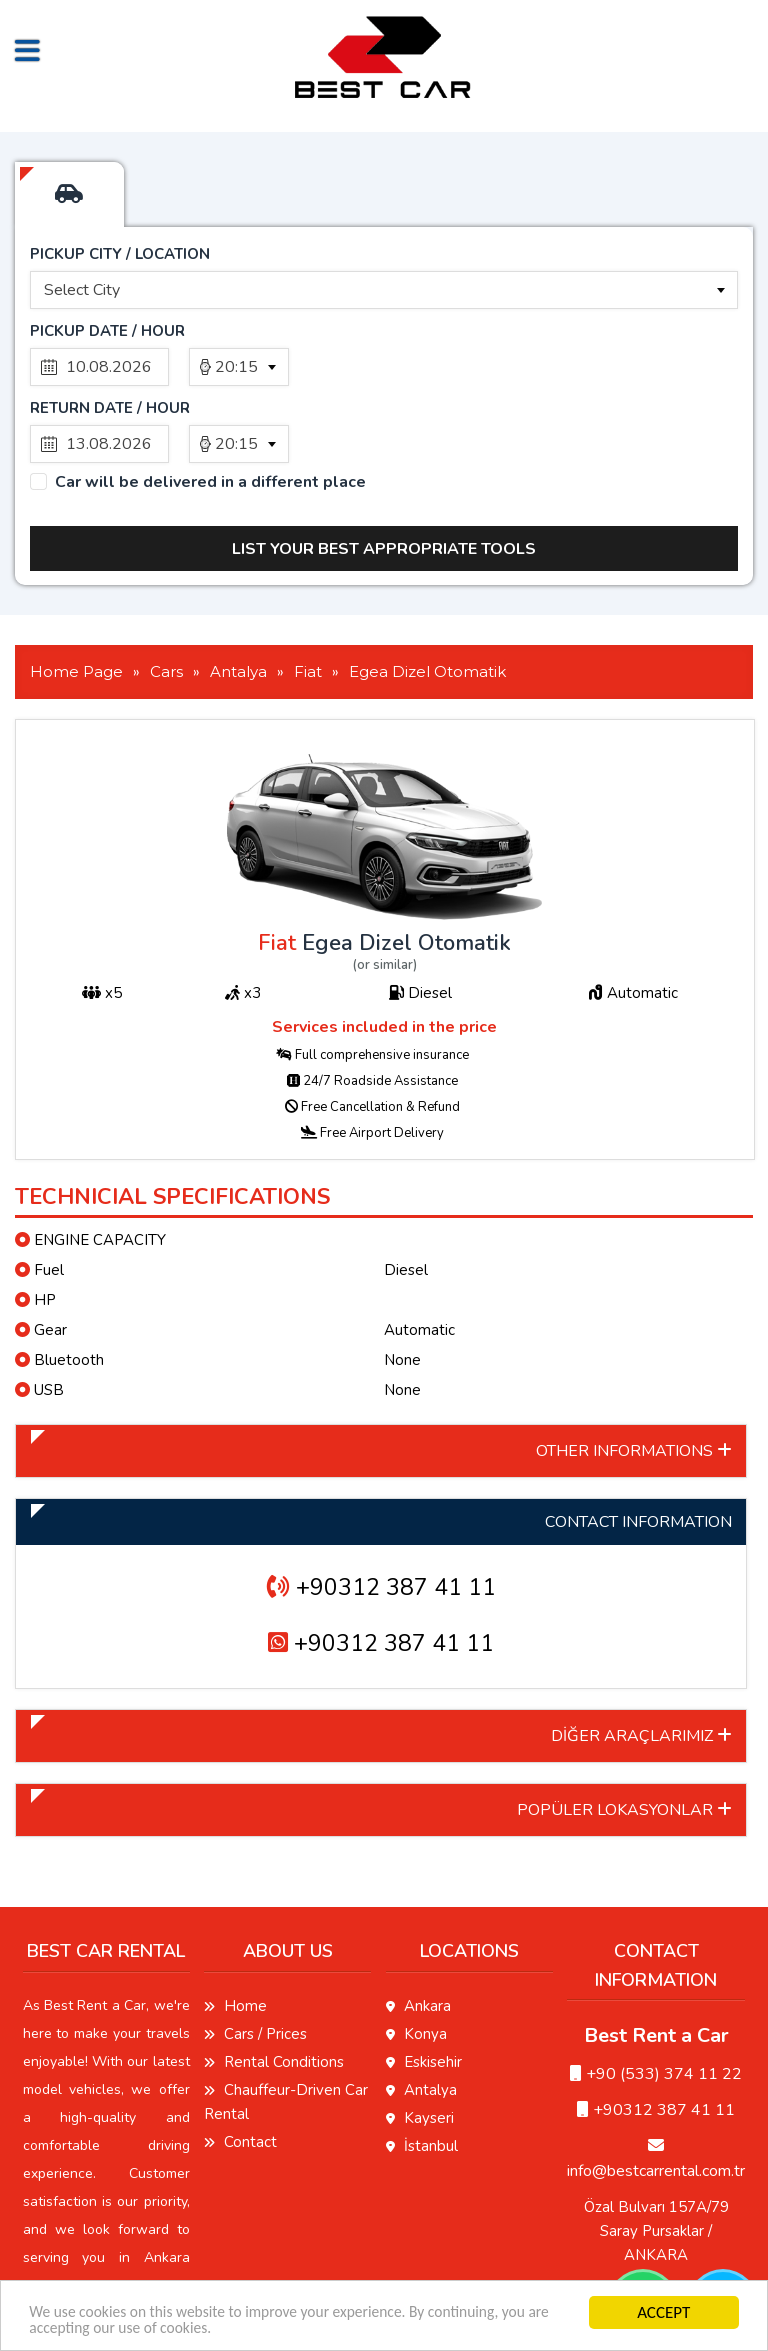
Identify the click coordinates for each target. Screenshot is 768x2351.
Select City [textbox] (82, 290)
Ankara (418, 1929)
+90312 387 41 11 (381, 1510)
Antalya (421, 2013)
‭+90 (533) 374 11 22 (656, 1997)
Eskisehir (424, 1985)
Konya (416, 1957)
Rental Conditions (274, 1985)
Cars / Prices (255, 1957)
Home (235, 1929)
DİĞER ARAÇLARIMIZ (641, 1659)
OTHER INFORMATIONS (634, 1374)
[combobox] (384, 290)
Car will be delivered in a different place (210, 405)
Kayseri (420, 2041)
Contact (240, 2065)
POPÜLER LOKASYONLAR (624, 1733)
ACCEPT (661, 2309)
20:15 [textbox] (236, 367)
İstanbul (422, 2069)
